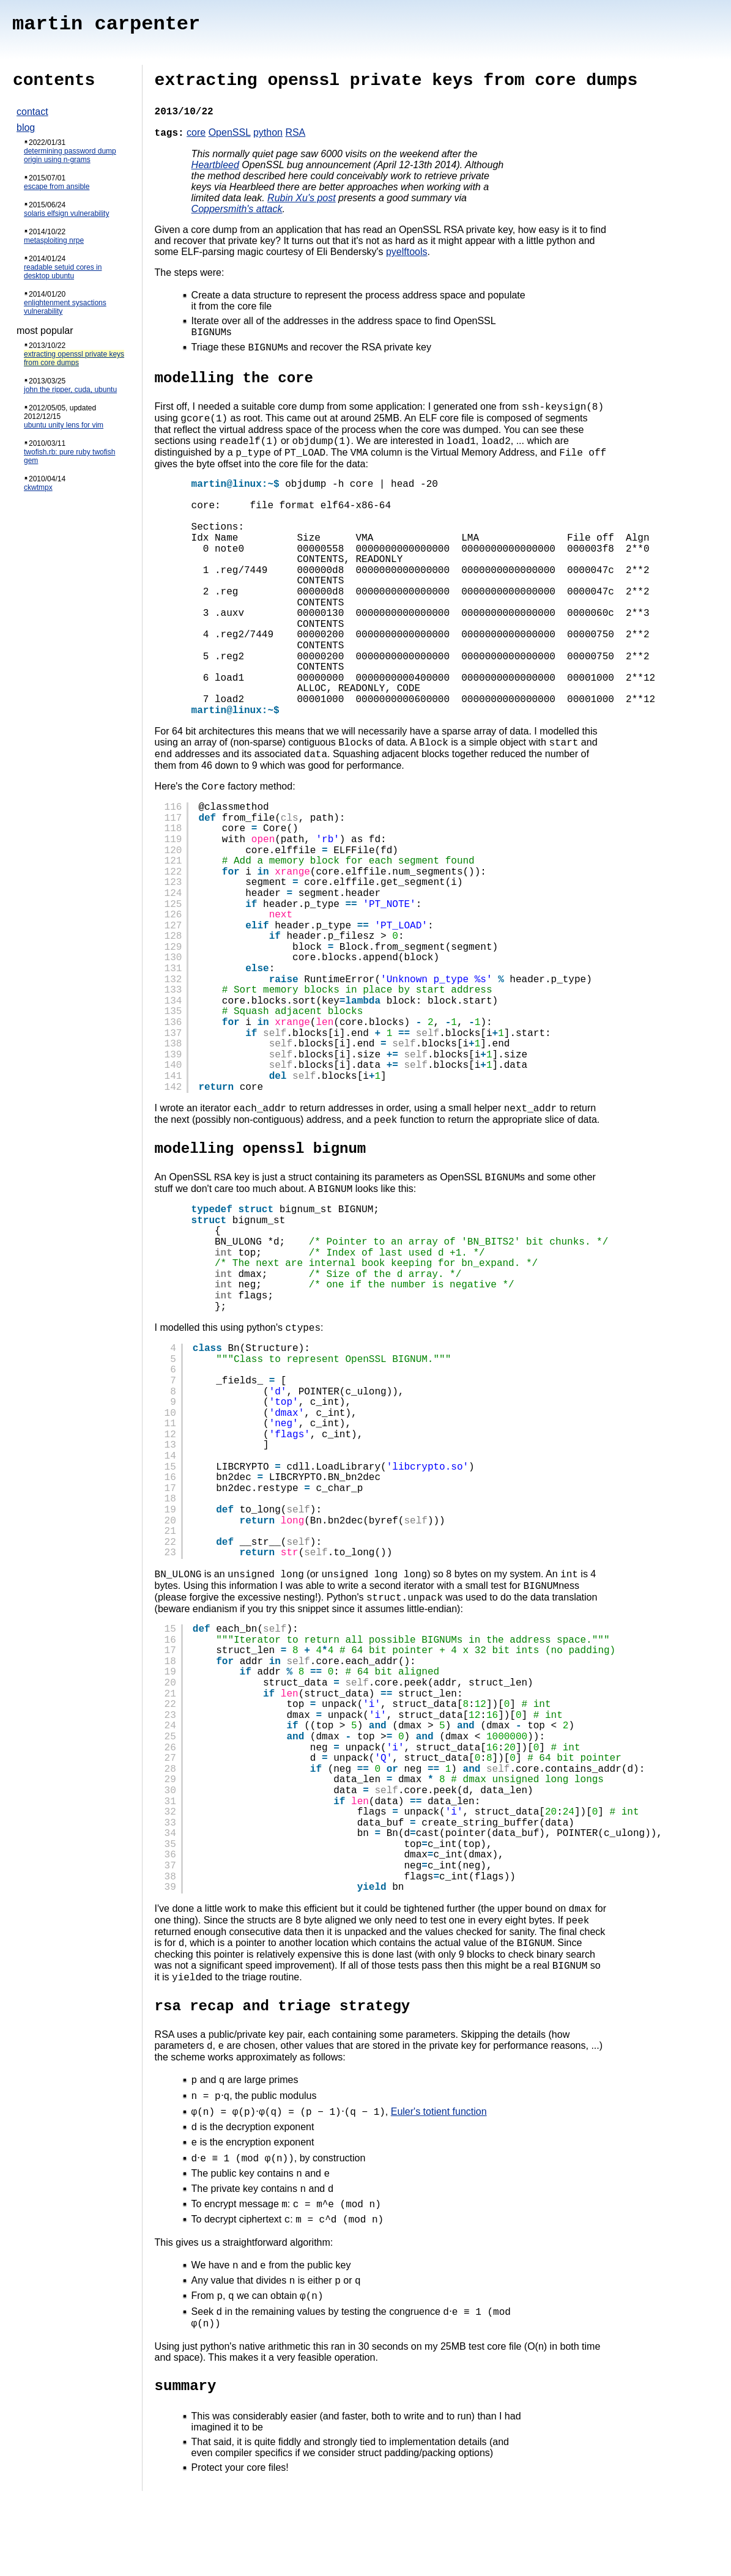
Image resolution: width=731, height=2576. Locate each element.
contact (32, 111)
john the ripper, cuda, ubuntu (70, 389)
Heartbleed (215, 165)
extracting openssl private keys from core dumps (74, 358)
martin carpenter (106, 24)
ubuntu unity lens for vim (63, 425)
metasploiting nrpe (54, 240)
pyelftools (407, 251)
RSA (295, 132)
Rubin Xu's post (301, 198)
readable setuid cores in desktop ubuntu (63, 271)
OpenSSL (230, 132)
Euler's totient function (439, 2161)
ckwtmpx (38, 487)
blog (26, 127)
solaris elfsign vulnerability (66, 213)
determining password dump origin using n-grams (70, 155)
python (268, 132)
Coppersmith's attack (237, 209)
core (196, 132)
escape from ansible (56, 186)
